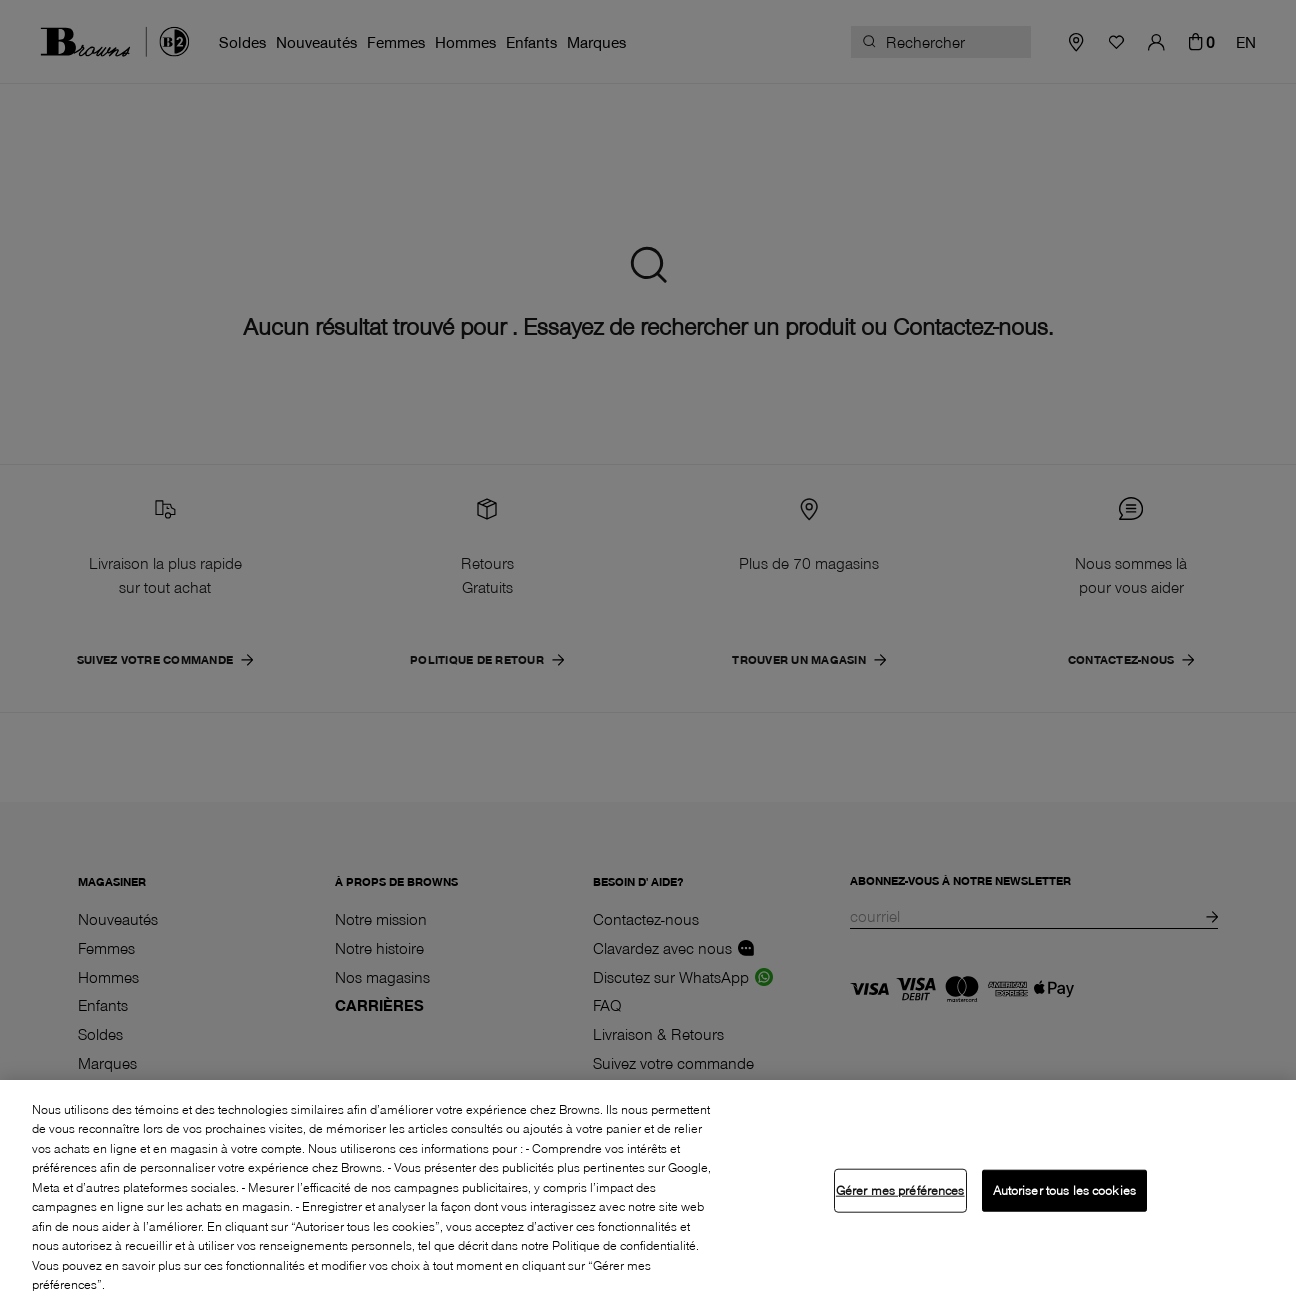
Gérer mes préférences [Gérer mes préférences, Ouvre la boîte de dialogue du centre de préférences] (900, 1190)
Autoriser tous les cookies (1064, 1190)
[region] (648, 1192)
